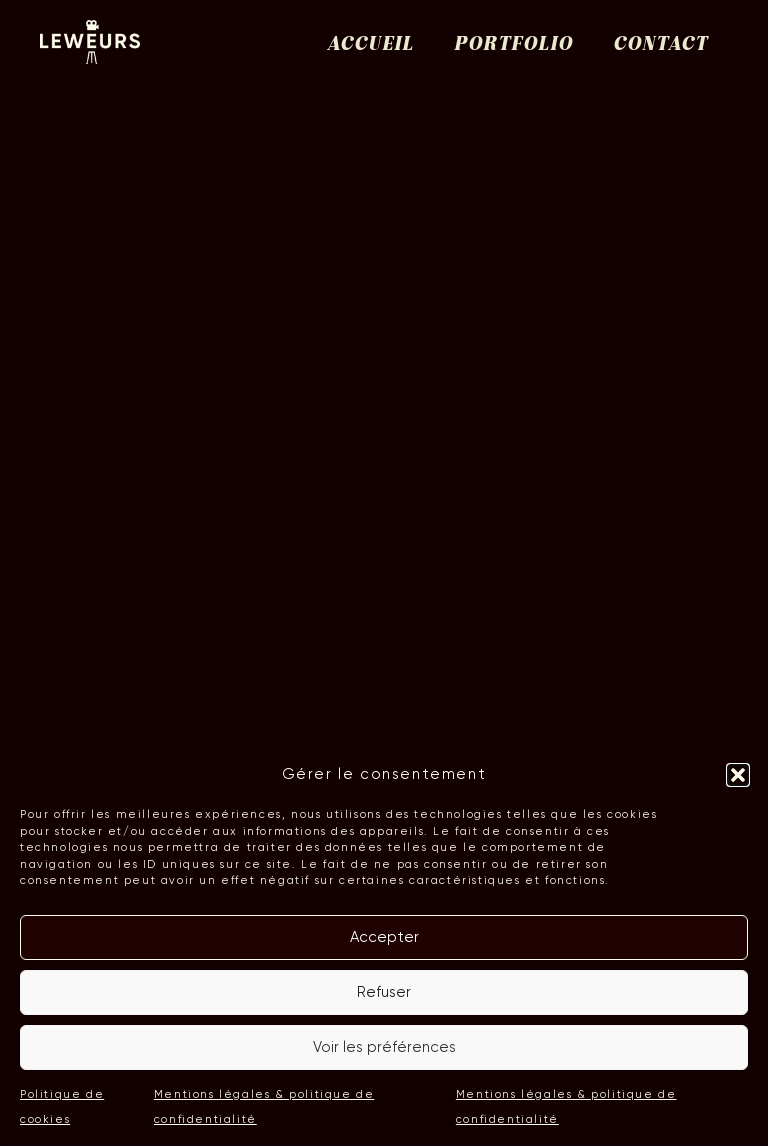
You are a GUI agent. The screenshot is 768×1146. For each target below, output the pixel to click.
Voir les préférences (384, 1047)
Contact (660, 45)
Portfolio (513, 45)
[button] (738, 775)
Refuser (384, 992)
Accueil (370, 45)
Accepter (384, 937)
